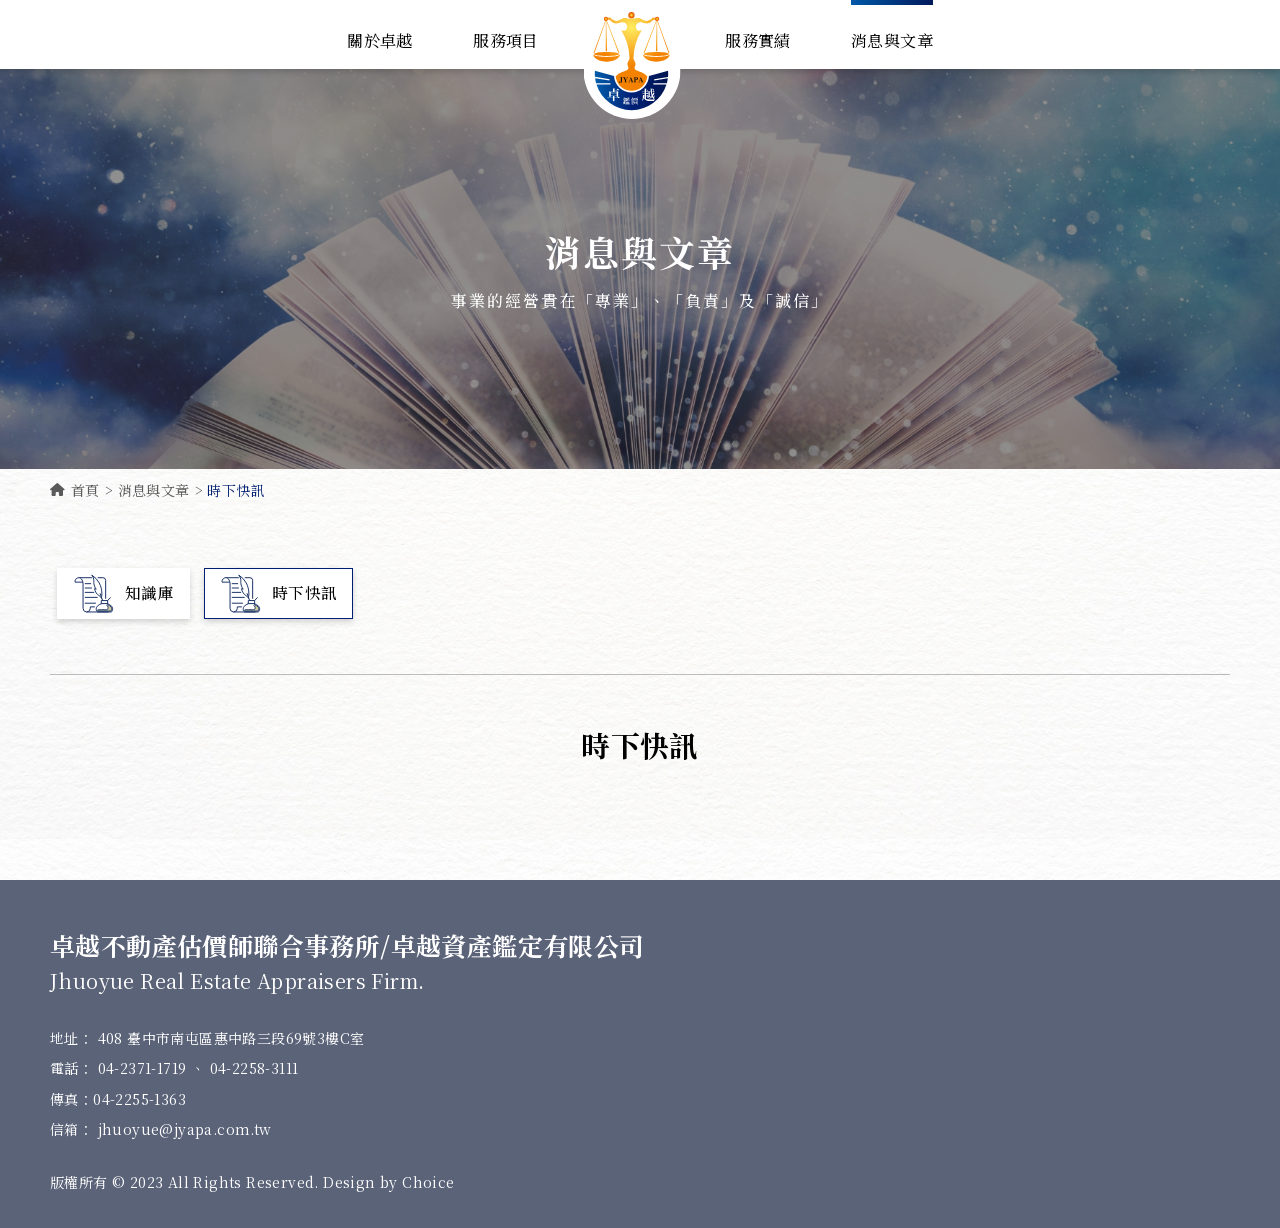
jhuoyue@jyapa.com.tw (185, 1129)
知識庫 (123, 593)
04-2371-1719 (144, 1069)
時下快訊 (279, 593)
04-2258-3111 (254, 1069)
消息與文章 (154, 490)
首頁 (75, 490)
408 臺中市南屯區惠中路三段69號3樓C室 (231, 1038)
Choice (428, 1182)
